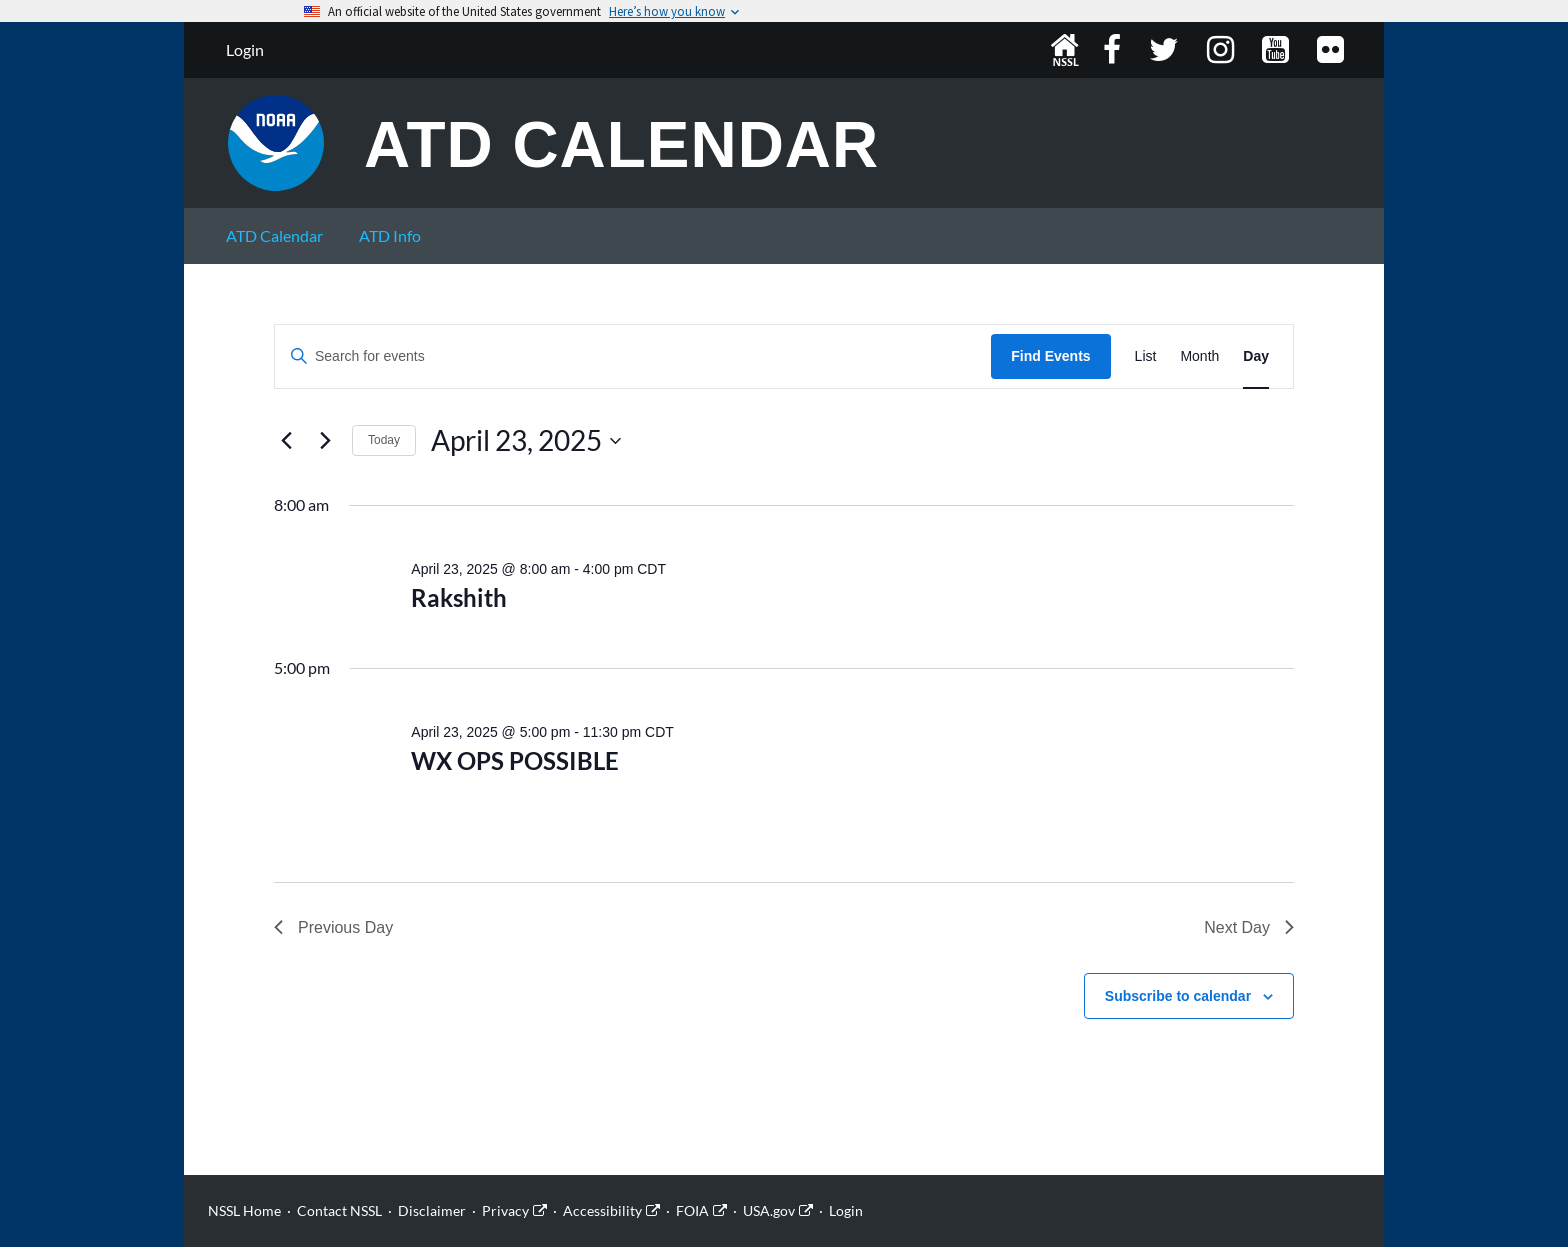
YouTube (1277, 50)
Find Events (1050, 356)
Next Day (1249, 927)
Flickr (1332, 50)
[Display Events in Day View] (1256, 356)
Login (245, 49)
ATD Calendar (622, 146)
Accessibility (602, 1210)
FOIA (692, 1210)
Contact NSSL (339, 1210)
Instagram (1222, 50)
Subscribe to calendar (1178, 996)
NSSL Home (1065, 50)
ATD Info (390, 235)
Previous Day (333, 927)
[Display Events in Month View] (1199, 356)
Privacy (505, 1210)
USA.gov (769, 1210)
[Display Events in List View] (1146, 356)
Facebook (1114, 50)
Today (384, 440)
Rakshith (459, 597)
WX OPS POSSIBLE (515, 760)
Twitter (1166, 50)
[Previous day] (286, 441)
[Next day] (325, 441)
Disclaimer (432, 1210)
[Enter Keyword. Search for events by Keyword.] (633, 356)
